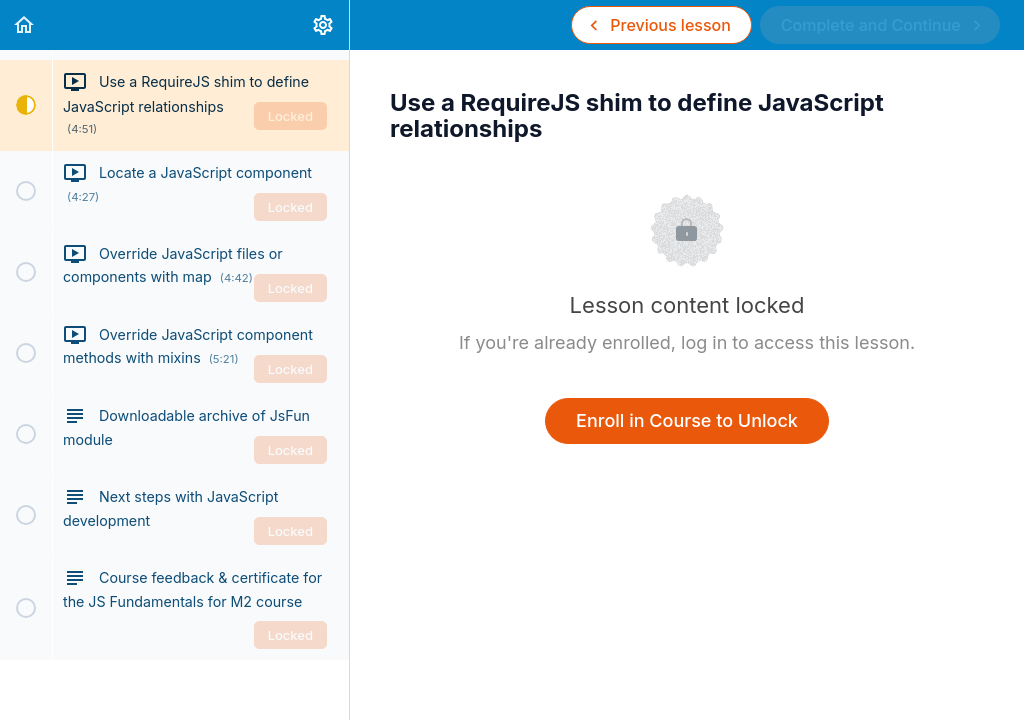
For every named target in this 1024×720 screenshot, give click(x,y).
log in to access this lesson (795, 342)
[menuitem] (324, 25)
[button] (25, 25)
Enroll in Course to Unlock (687, 420)
